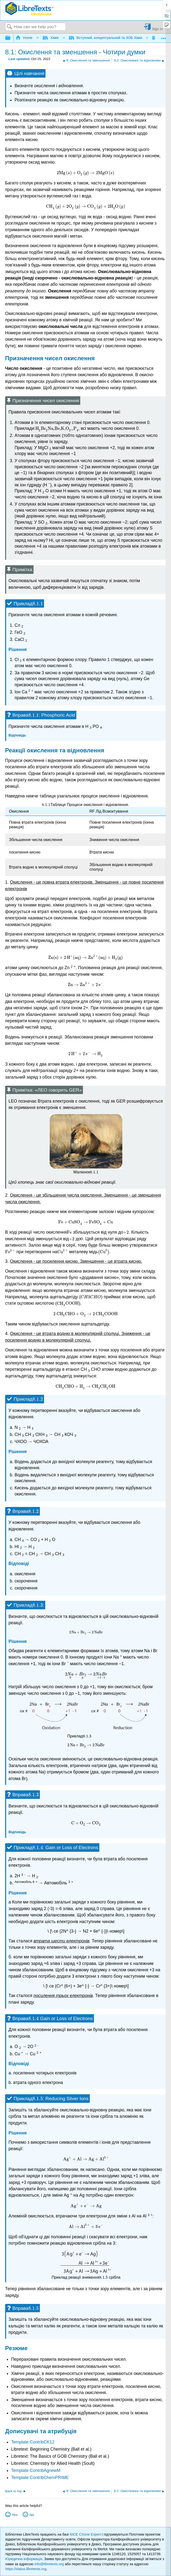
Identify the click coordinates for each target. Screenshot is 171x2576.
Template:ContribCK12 (32, 2442)
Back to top (13, 2491)
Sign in (157, 29)
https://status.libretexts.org (25, 2569)
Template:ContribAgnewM (35, 2470)
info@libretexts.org (49, 2564)
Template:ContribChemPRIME (40, 2477)
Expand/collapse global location (163, 37)
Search (9, 27)
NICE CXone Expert (86, 2534)
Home (24, 38)
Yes (14, 2515)
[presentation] (85, 172)
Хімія (51, 38)
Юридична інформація (23, 2559)
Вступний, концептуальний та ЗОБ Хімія (106, 38)
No (32, 2515)
